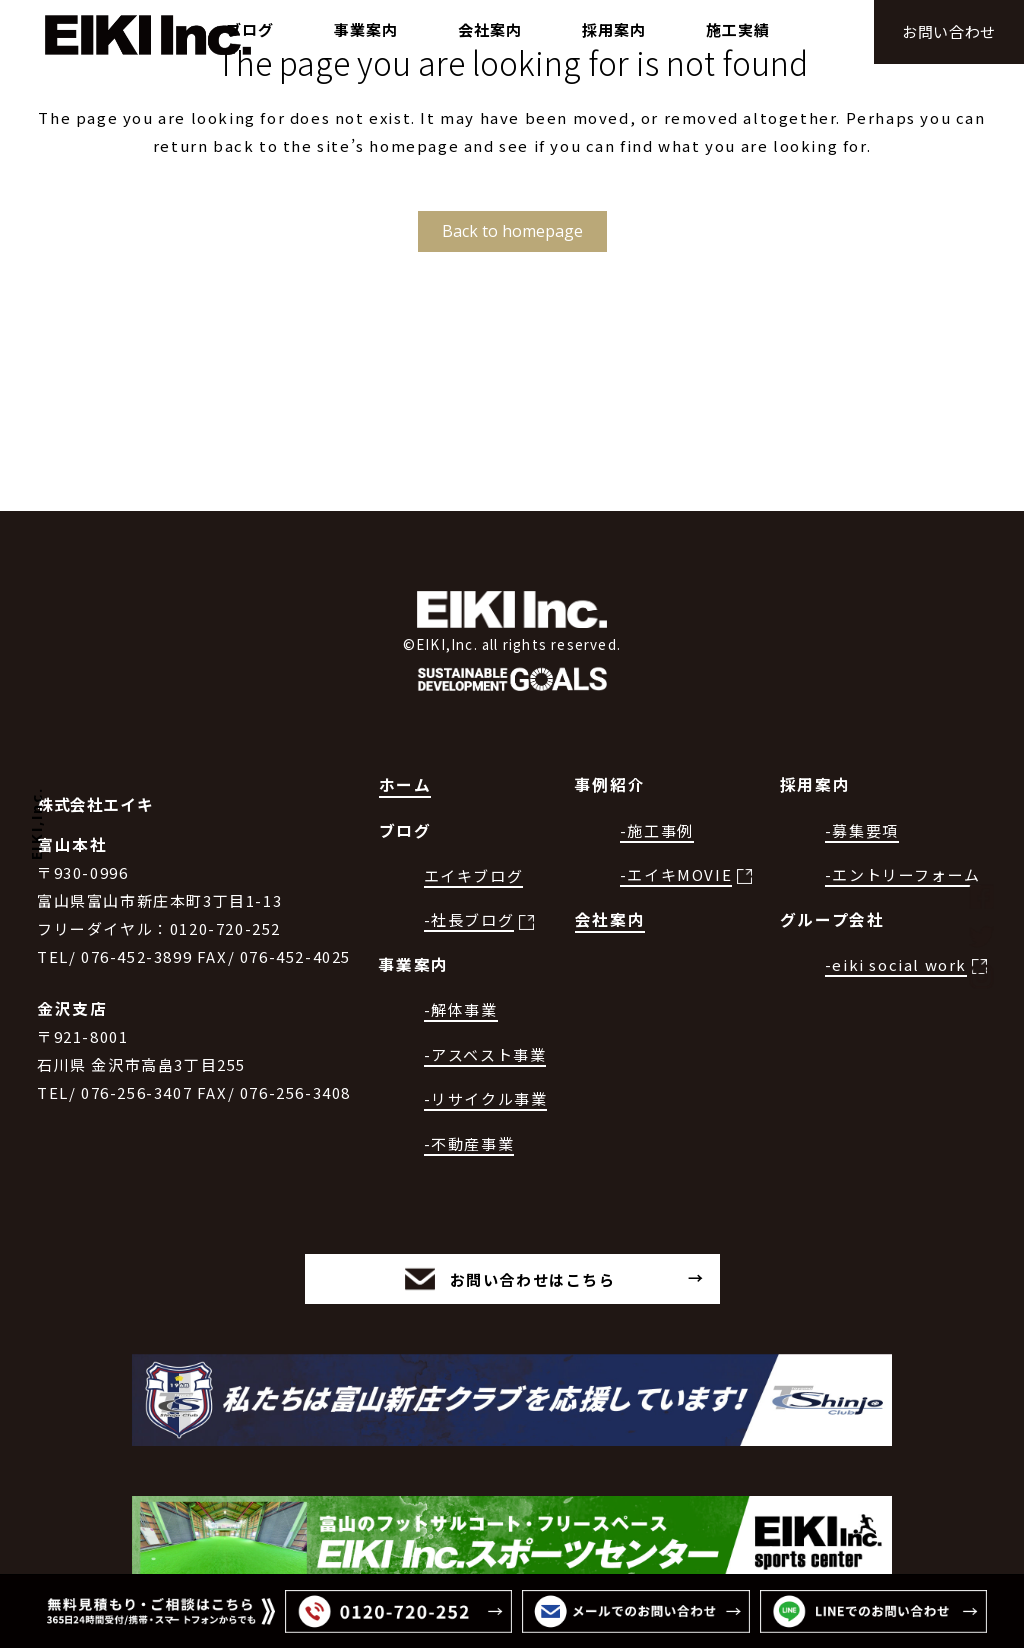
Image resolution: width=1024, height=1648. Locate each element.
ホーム (405, 784)
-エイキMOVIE (676, 874)
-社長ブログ (469, 919)
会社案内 (610, 919)
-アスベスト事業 (485, 1054)
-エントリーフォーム (903, 874)
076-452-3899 (136, 956)
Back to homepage (512, 231)
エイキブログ (474, 875)
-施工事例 (657, 830)
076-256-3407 (136, 1092)
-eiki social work (896, 964)
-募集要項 (862, 830)
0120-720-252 (225, 928)
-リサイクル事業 (486, 1098)
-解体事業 (461, 1009)
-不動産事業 (469, 1143)
